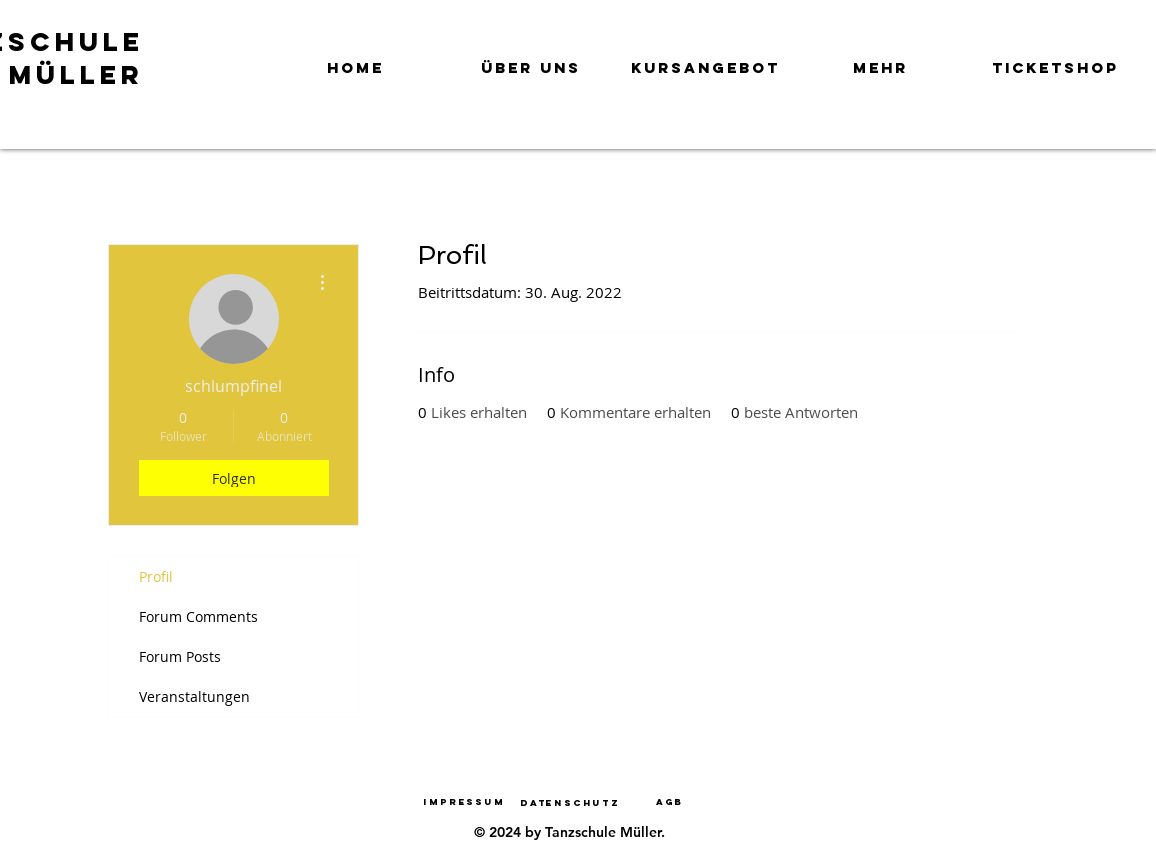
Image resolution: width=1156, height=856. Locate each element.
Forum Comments (198, 616)
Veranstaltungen (194, 696)
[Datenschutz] (570, 802)
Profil (156, 576)
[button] (530, 58)
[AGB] (670, 801)
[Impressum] (464, 801)
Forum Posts (180, 656)
